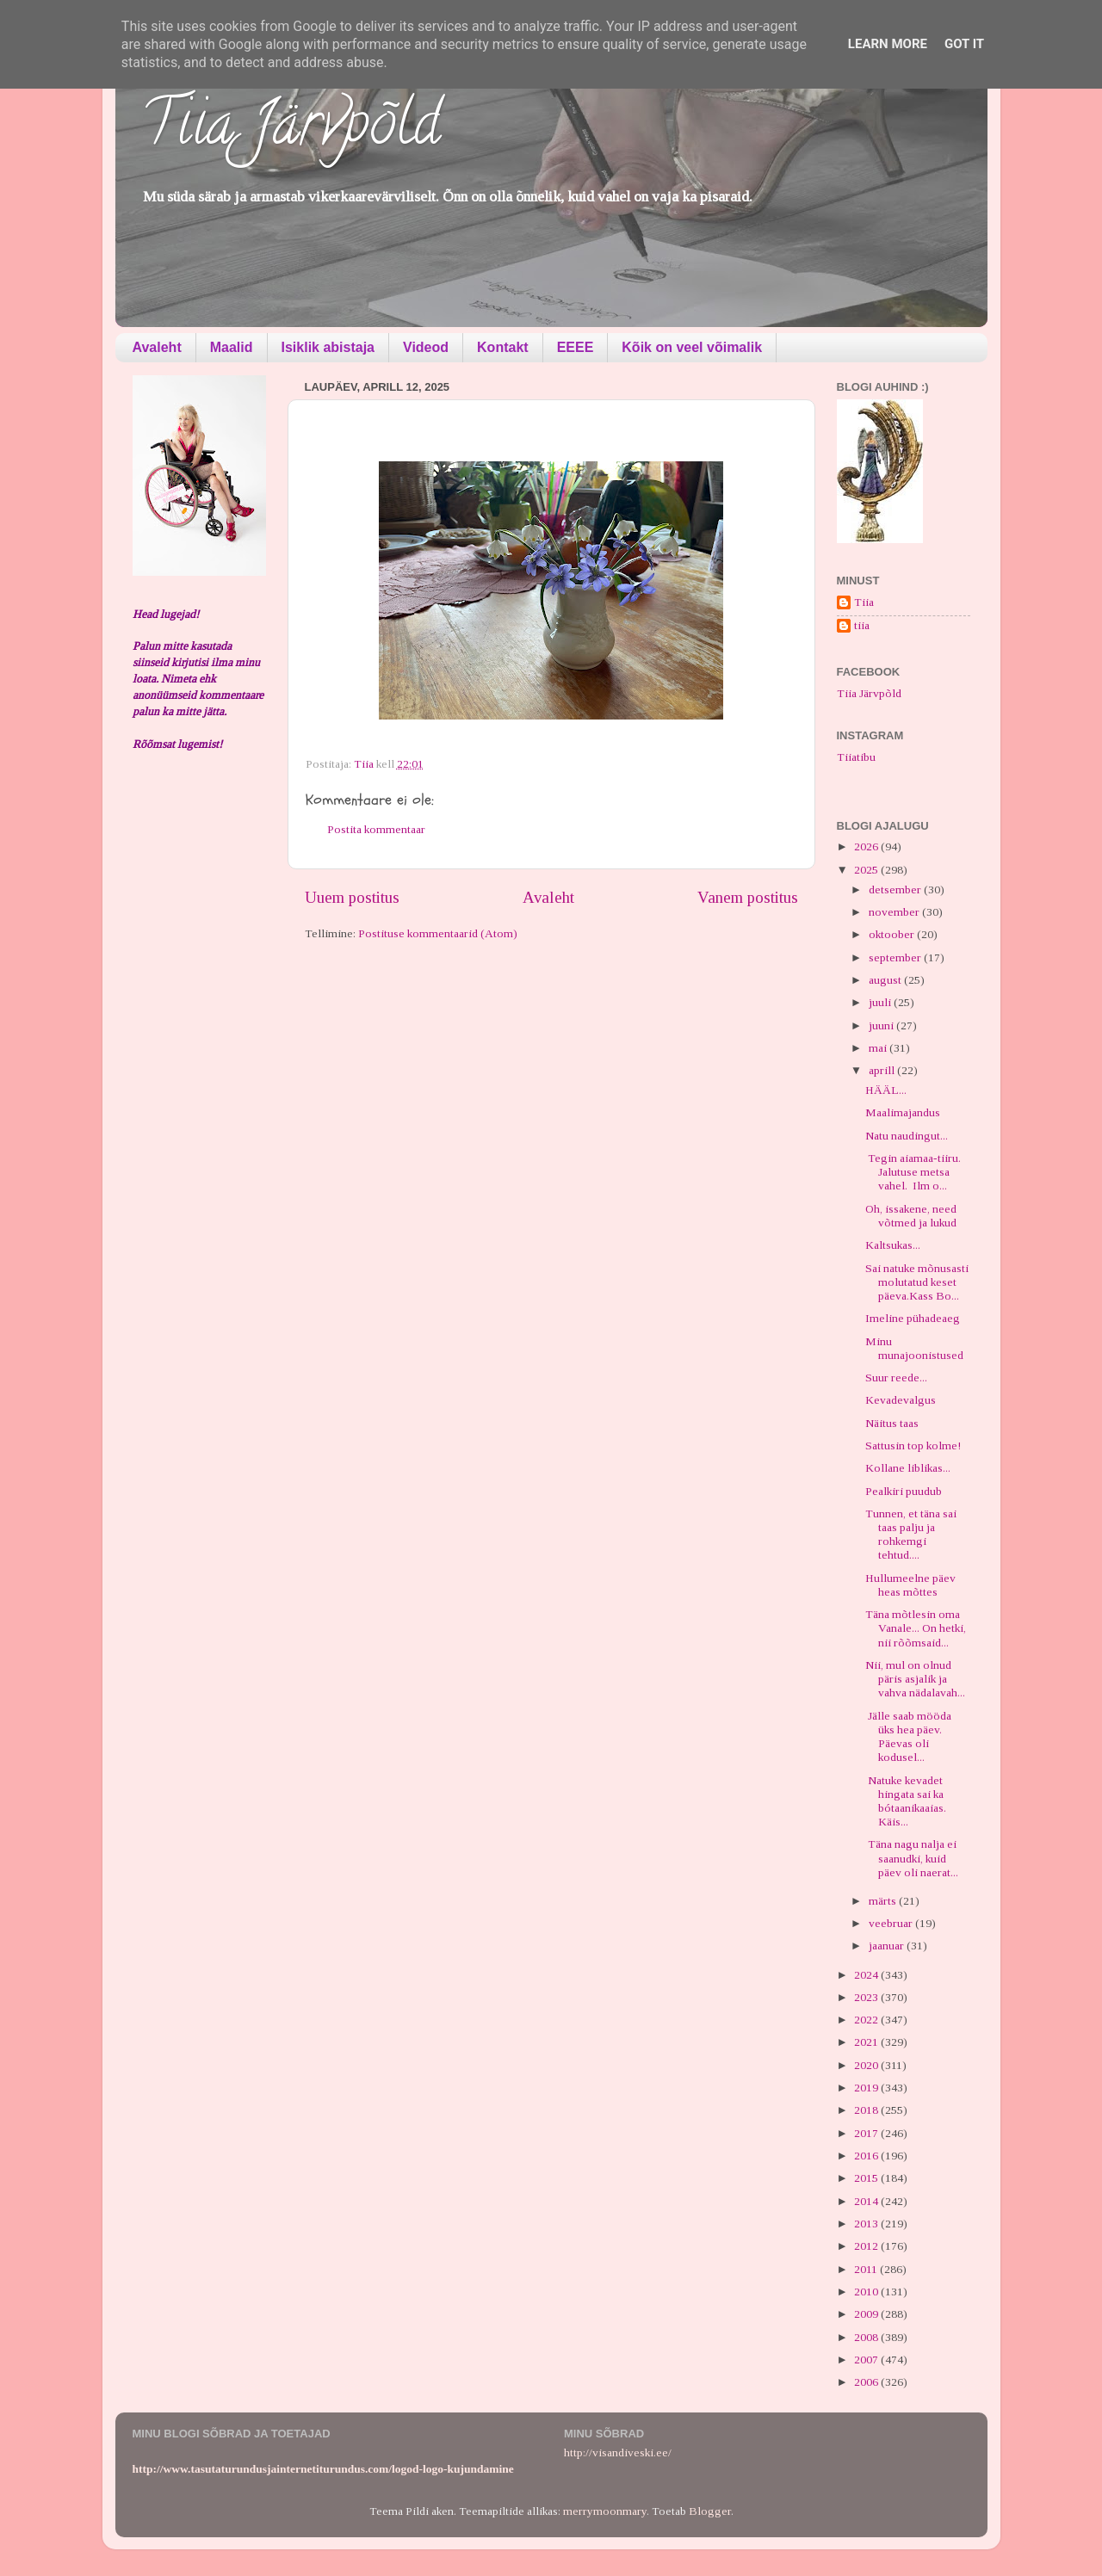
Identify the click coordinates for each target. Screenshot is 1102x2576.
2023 (867, 1997)
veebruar (892, 1923)
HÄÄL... (886, 1090)
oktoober (893, 934)
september (896, 957)
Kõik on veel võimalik (692, 347)
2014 (867, 2201)
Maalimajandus (902, 1112)
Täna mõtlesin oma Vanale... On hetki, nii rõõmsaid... (915, 1628)
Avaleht (157, 347)
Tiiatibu (856, 757)
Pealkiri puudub (903, 1491)
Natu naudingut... (906, 1135)
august (886, 979)
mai (879, 1047)
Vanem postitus (747, 897)
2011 (867, 2269)
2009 (867, 2313)
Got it (964, 44)
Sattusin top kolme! (913, 1445)
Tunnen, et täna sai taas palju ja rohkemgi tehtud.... (911, 1534)
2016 (867, 2155)
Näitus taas (892, 1423)
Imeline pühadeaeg (912, 1318)
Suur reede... (896, 1377)
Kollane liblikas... (907, 1467)
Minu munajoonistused (914, 1348)
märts (884, 1900)
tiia (862, 625)
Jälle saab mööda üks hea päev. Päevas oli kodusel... (908, 1736)
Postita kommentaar (376, 829)
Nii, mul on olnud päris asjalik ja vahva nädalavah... (915, 1679)
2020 (867, 2065)
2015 (867, 2177)
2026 (867, 846)
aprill (883, 1070)
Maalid (231, 347)
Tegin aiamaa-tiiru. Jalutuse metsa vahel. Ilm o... (914, 1172)
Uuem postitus (352, 897)
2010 (867, 2291)
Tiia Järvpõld (290, 129)
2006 (867, 2381)
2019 (867, 2087)
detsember (896, 889)
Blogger (710, 2511)
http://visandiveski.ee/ (618, 2452)
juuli (881, 1002)
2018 (867, 2109)
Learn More (887, 44)
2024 (867, 1974)
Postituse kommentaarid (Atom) (437, 933)
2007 (867, 2359)
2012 (867, 2245)
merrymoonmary (605, 2511)
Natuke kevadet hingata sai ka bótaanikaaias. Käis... (905, 1801)
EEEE (575, 347)
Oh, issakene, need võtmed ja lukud (911, 1215)
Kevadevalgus (900, 1399)
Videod (426, 347)
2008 (867, 2337)
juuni (882, 1025)
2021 (867, 2041)
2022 (867, 2019)
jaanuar (888, 1945)
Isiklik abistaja (328, 347)
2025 (867, 869)
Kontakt (503, 347)
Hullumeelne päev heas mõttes (910, 1585)
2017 (867, 2133)
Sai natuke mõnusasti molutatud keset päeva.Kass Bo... (917, 1282)
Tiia (864, 602)
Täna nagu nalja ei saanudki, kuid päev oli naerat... (911, 1858)
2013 (867, 2223)
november (895, 911)
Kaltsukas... (892, 1245)
